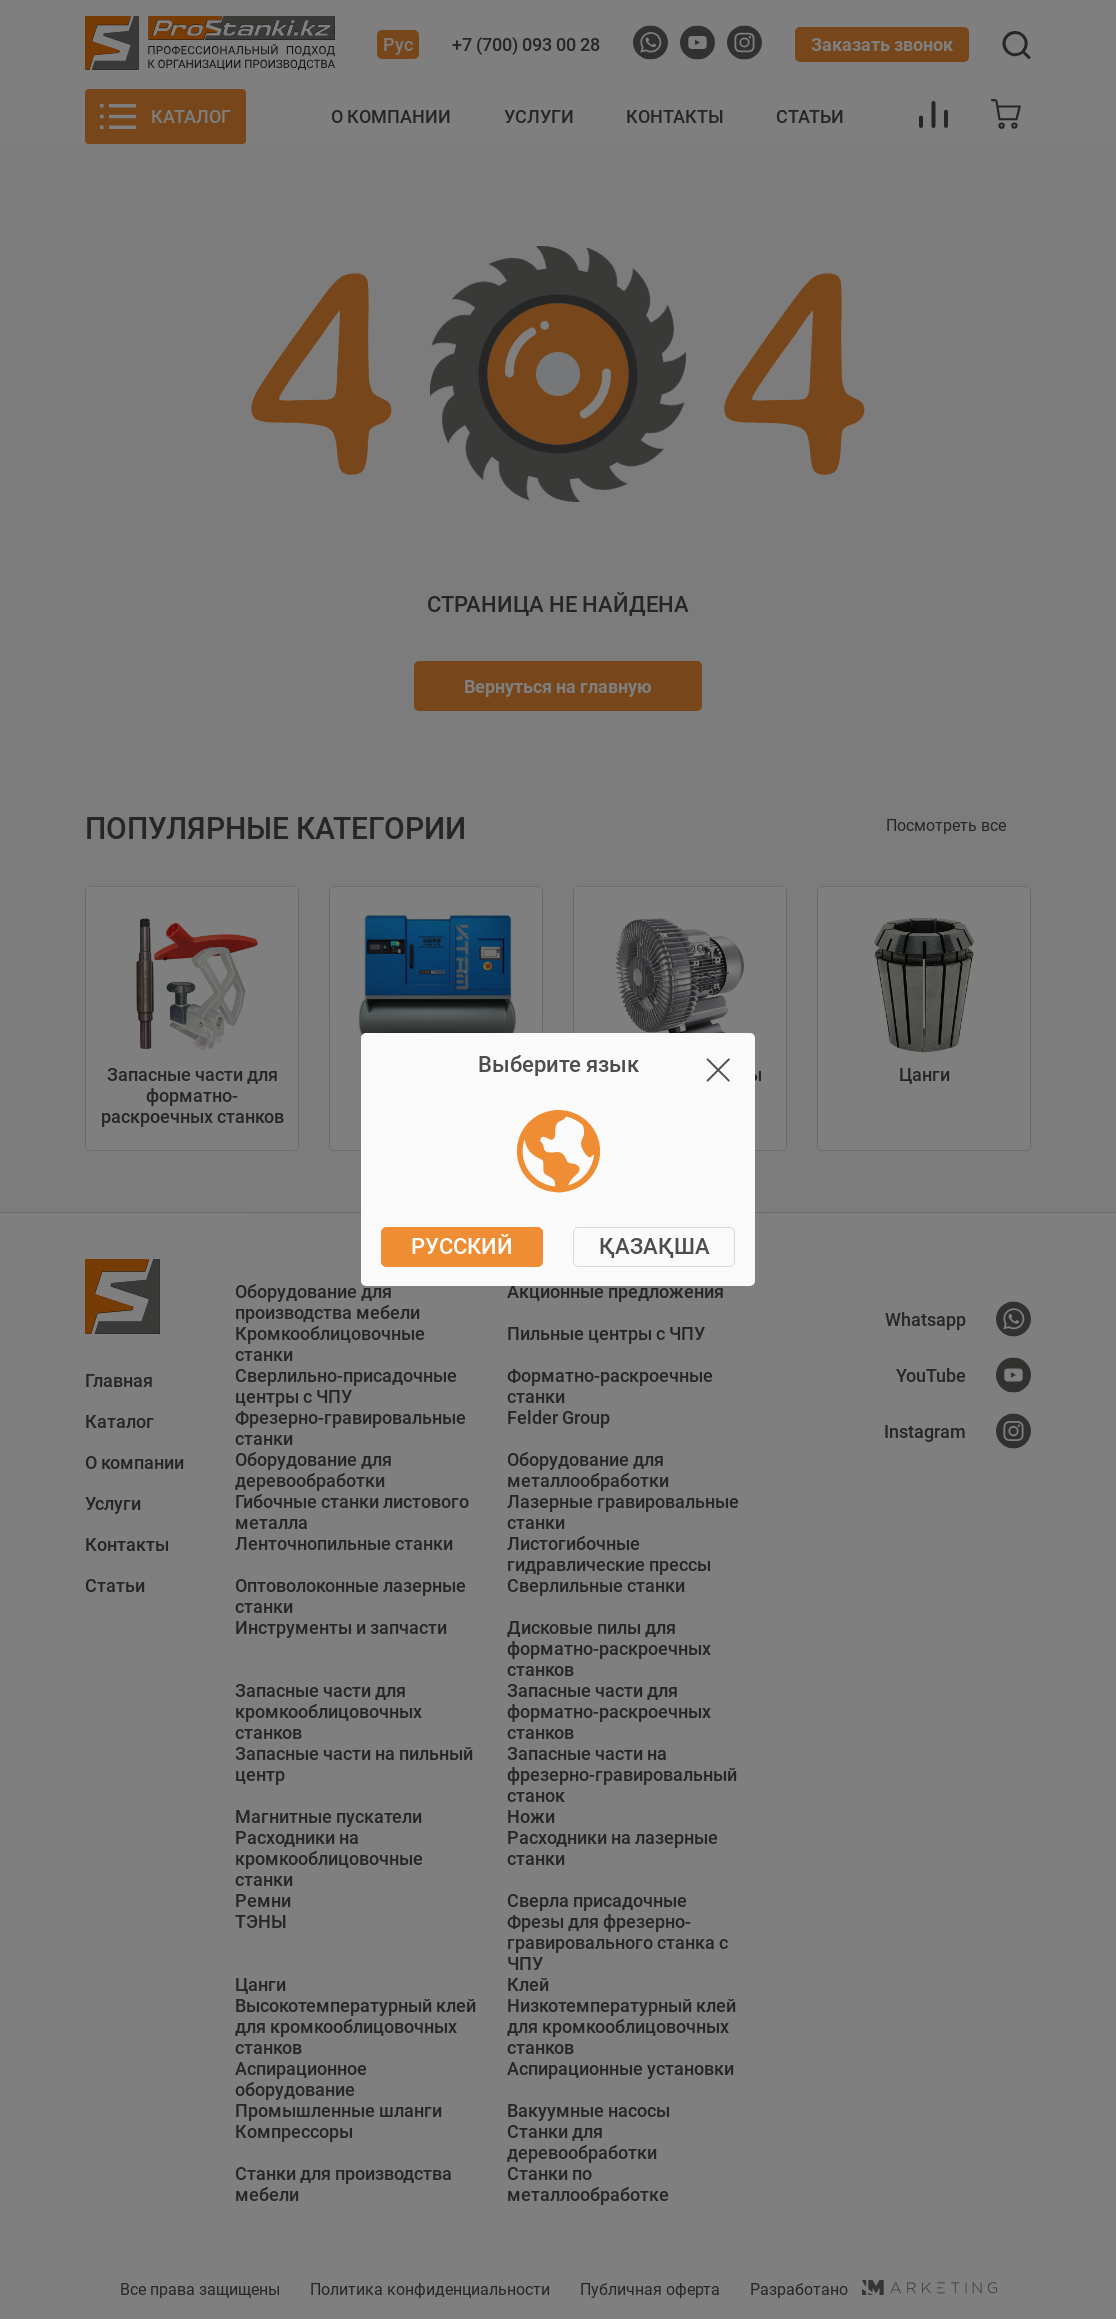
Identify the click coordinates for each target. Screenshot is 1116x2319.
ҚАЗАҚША (654, 1246)
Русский (462, 1246)
